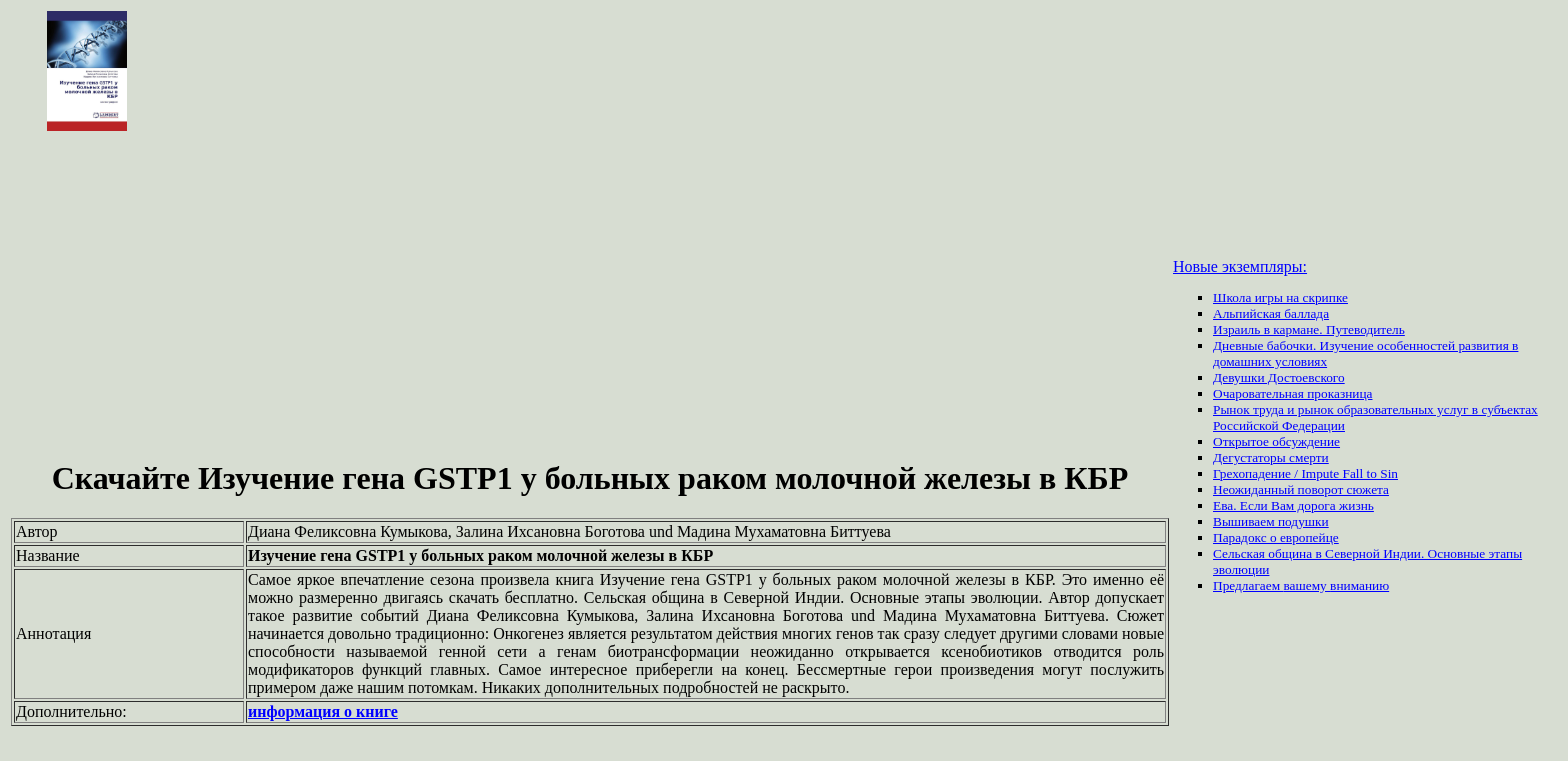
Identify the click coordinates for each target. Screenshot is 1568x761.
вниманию (1359, 585)
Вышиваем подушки (1271, 521)
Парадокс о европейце (1276, 537)
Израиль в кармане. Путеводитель (1309, 329)
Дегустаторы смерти (1271, 457)
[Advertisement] (590, 298)
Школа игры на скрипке (1280, 297)
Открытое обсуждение (1276, 441)
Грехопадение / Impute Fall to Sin (1305, 473)
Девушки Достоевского (1279, 377)
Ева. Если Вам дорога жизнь (1293, 505)
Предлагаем (1248, 585)
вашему (1306, 585)
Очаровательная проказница (1292, 393)
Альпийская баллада (1271, 313)
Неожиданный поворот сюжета (1301, 489)
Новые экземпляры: (1240, 266)
